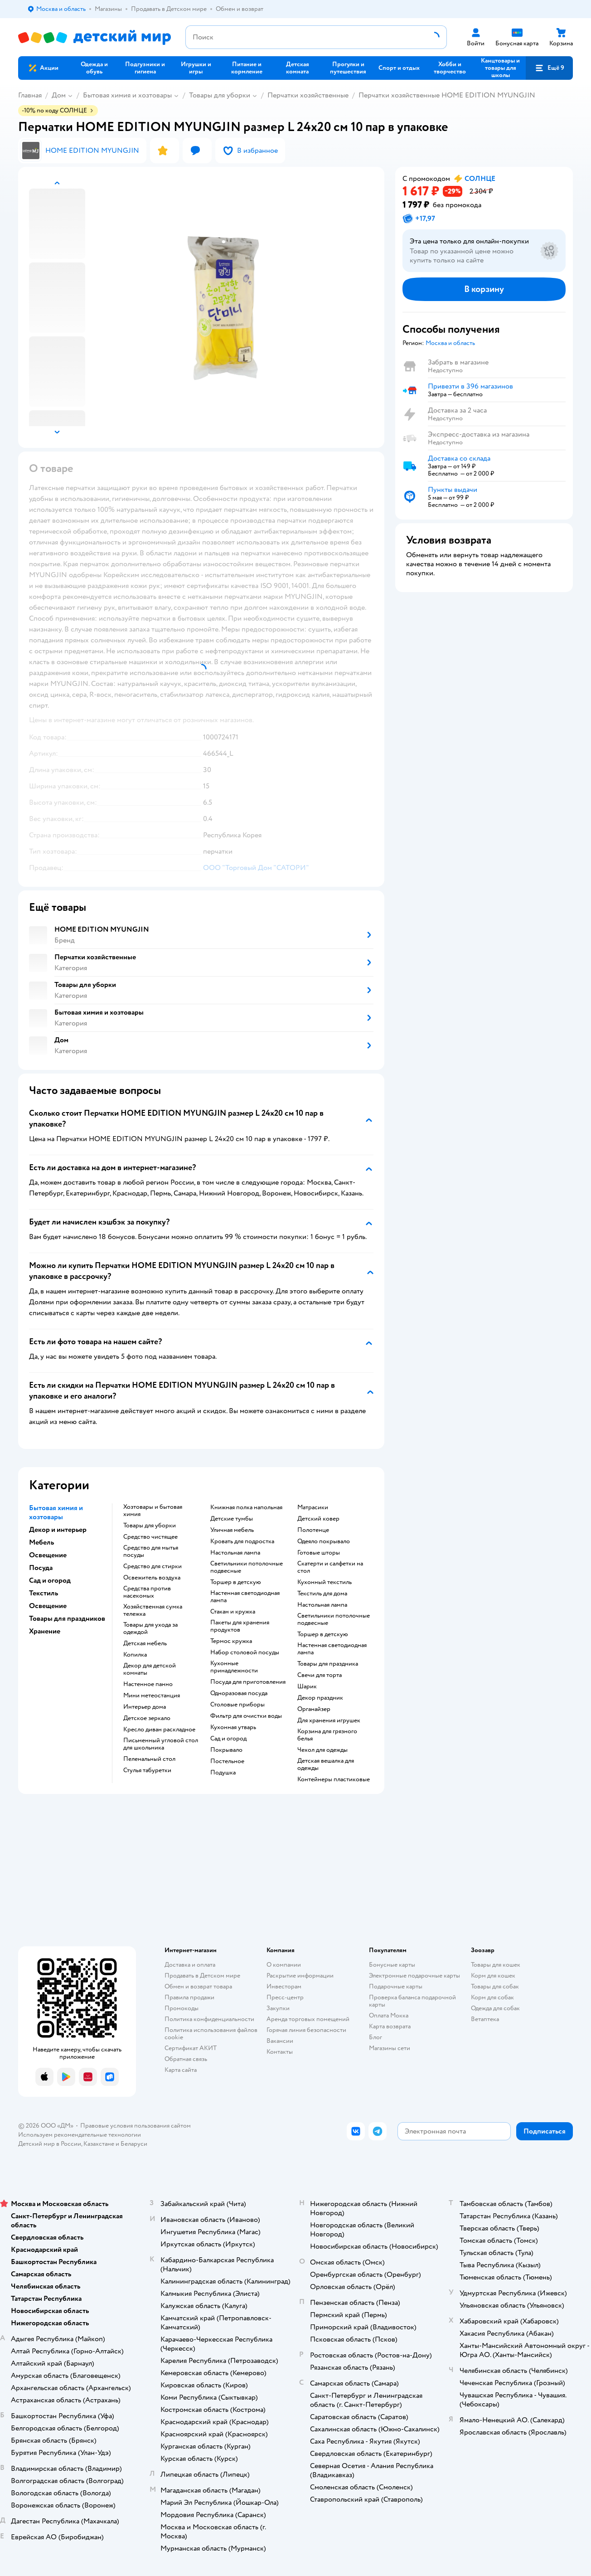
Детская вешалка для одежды (325, 1764)
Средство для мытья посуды (150, 1551)
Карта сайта (181, 2070)
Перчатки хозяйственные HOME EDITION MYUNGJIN (446, 95)
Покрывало (226, 1750)
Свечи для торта (319, 1675)
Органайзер (313, 1709)
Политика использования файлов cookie (211, 2033)
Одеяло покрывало (323, 1541)
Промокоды (182, 2008)
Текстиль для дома (322, 1593)
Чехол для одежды (322, 1750)
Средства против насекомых (147, 1592)
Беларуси (134, 2144)
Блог (375, 2037)
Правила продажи (189, 1997)
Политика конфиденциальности (209, 2019)
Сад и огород (228, 1738)
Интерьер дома (144, 1707)
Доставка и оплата (190, 1964)
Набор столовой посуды (244, 1652)
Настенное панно (148, 1684)
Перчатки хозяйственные (308, 95)
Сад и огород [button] (50, 1580)
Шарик (307, 1686)
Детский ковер (318, 1518)
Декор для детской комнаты (149, 1669)
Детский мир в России (49, 2144)
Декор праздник (320, 1697)
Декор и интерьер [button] (58, 1529)
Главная (30, 95)
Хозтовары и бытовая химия (152, 1510)
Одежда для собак (495, 2008)
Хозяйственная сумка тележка (152, 1610)
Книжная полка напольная (246, 1507)
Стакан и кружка (232, 1611)
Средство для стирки (152, 1566)
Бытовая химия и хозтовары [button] (56, 1512)
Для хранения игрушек (328, 1720)
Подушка (223, 1772)
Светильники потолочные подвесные (246, 1567)
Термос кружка (231, 1641)
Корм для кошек (493, 1975)
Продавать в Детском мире (202, 1975)
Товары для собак (495, 1986)
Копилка (135, 1654)
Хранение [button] (44, 1631)
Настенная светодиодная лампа (245, 1596)
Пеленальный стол (149, 1759)
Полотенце (313, 1530)
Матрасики (312, 1507)
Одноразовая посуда (238, 1693)
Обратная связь (186, 2059)
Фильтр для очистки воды (246, 1716)
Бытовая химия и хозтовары (127, 95)
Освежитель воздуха (151, 1577)
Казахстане (98, 2144)
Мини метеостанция (151, 1695)
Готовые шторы (318, 1552)
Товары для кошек (495, 1964)
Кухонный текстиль (324, 1582)
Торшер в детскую (235, 1582)
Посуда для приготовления (248, 1682)
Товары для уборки (219, 95)
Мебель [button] (41, 1542)
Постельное (227, 1761)
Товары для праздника (327, 1663)
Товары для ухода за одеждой (150, 1628)
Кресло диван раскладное (159, 1729)
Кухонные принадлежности (234, 1667)
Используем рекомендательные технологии (79, 2135)
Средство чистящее (150, 1537)
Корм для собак (492, 1997)
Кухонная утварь (233, 1727)
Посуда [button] (41, 1567)
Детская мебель (145, 1643)
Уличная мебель (232, 1530)
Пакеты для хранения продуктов (239, 1626)
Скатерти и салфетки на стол (330, 1567)
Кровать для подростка (242, 1541)
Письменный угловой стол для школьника (160, 1744)
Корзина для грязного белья (327, 1735)
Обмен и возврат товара (198, 1986)
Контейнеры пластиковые (333, 1779)
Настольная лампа (235, 1552)
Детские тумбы (231, 1518)
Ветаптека (485, 2019)
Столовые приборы (237, 1704)
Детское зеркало (146, 1718)
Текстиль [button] (43, 1593)
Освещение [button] (48, 1555)
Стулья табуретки (147, 1770)
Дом (59, 95)
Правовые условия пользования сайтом (135, 2125)
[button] (549, 68)
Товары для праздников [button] (67, 1618)
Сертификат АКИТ (191, 2048)
